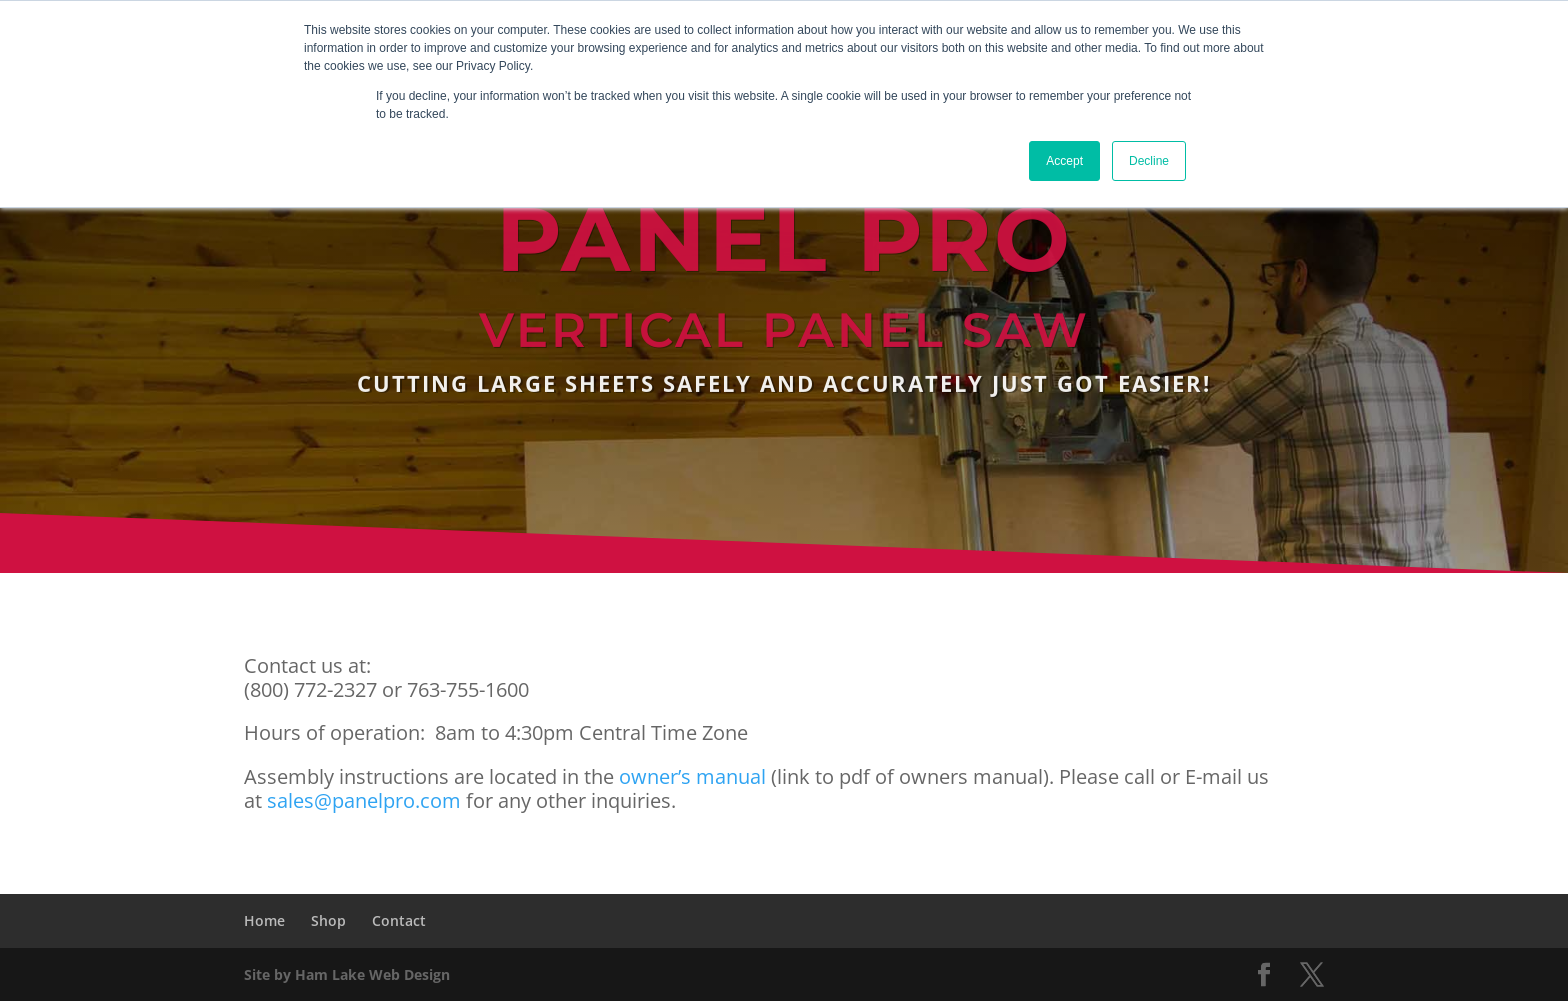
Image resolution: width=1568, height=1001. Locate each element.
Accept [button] (1064, 161)
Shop (328, 920)
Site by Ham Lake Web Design (347, 974)
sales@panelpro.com (364, 800)
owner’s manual (692, 776)
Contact (399, 920)
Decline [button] (1149, 161)
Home (264, 920)
